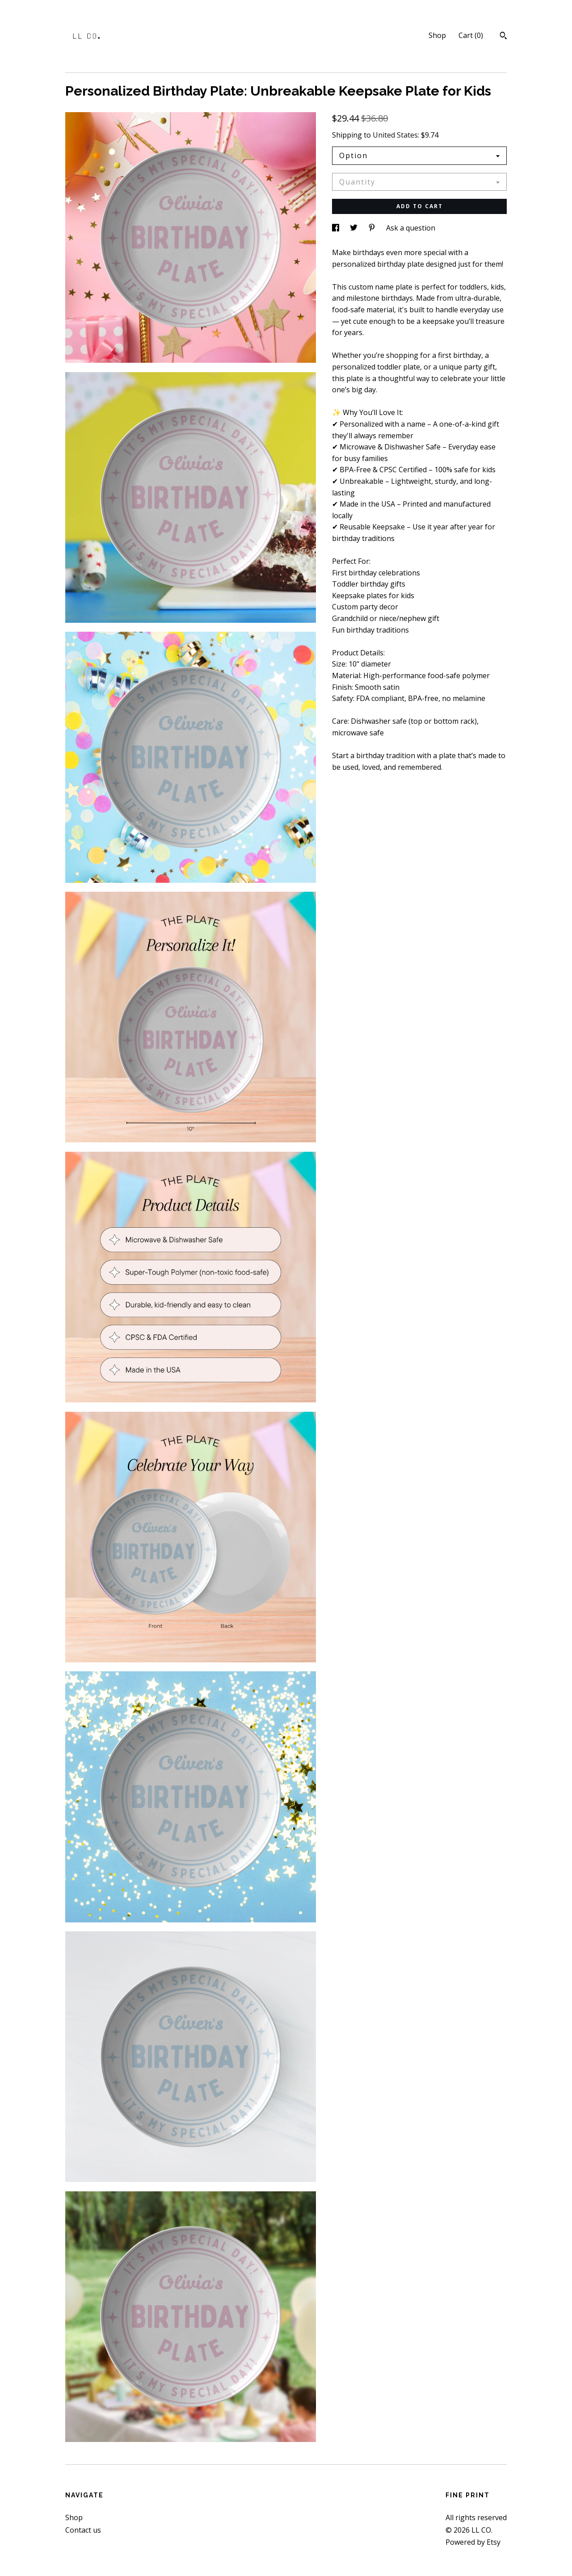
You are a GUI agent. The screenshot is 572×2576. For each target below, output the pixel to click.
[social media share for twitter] (354, 228)
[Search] (503, 37)
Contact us (83, 2530)
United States (395, 135)
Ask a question (410, 228)
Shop (437, 35)
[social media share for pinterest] (372, 228)
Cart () (470, 35)
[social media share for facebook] (336, 228)
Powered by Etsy (473, 2542)
